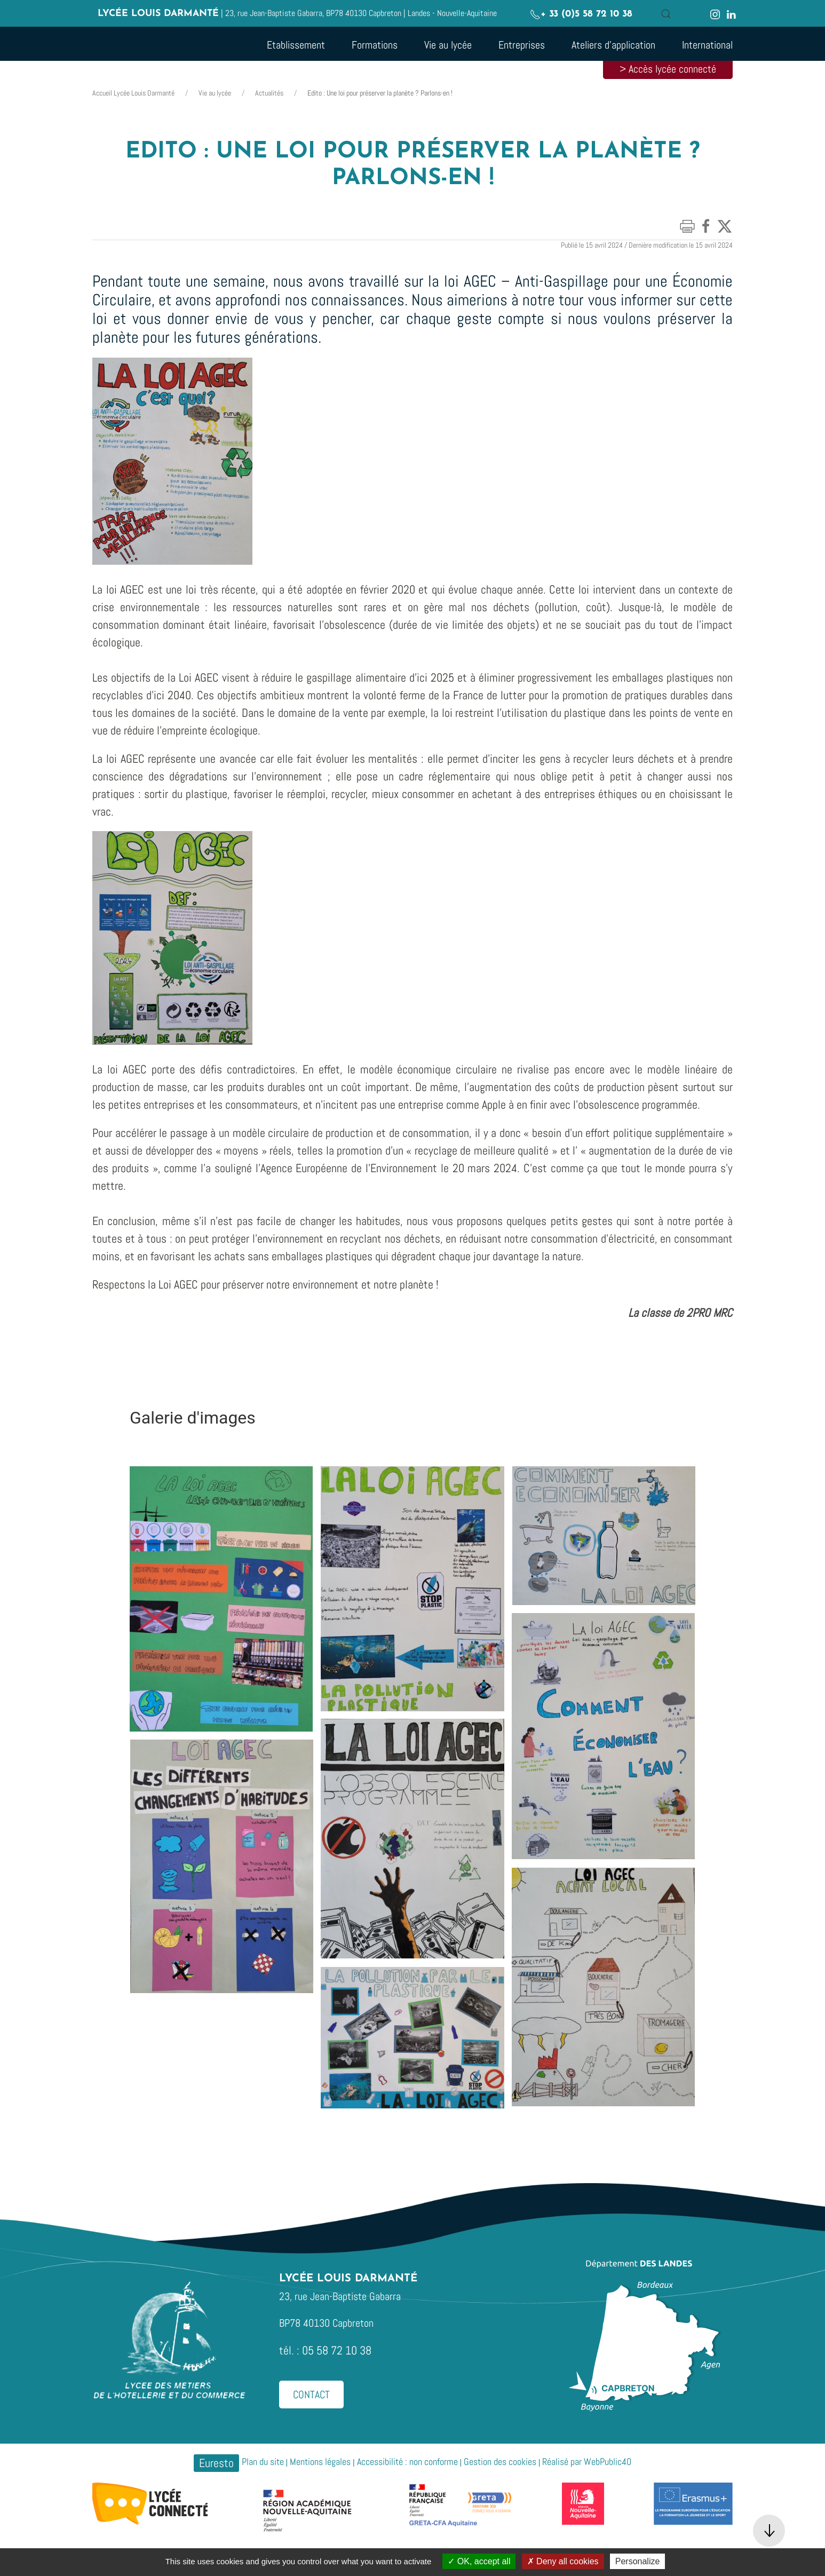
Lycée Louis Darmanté (158, 13)
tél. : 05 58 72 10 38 (325, 2350)
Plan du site (263, 2461)
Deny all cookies (563, 2561)
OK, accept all (479, 2561)
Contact (311, 2394)
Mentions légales (320, 2461)
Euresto (216, 2462)
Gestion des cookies (500, 2461)
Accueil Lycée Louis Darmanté (133, 93)
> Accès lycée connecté (668, 69)
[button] (666, 14)
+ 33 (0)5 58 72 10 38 (581, 14)
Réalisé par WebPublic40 (586, 2461)
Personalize (637, 2561)
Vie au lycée (215, 93)
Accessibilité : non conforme (407, 2461)
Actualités (269, 93)
